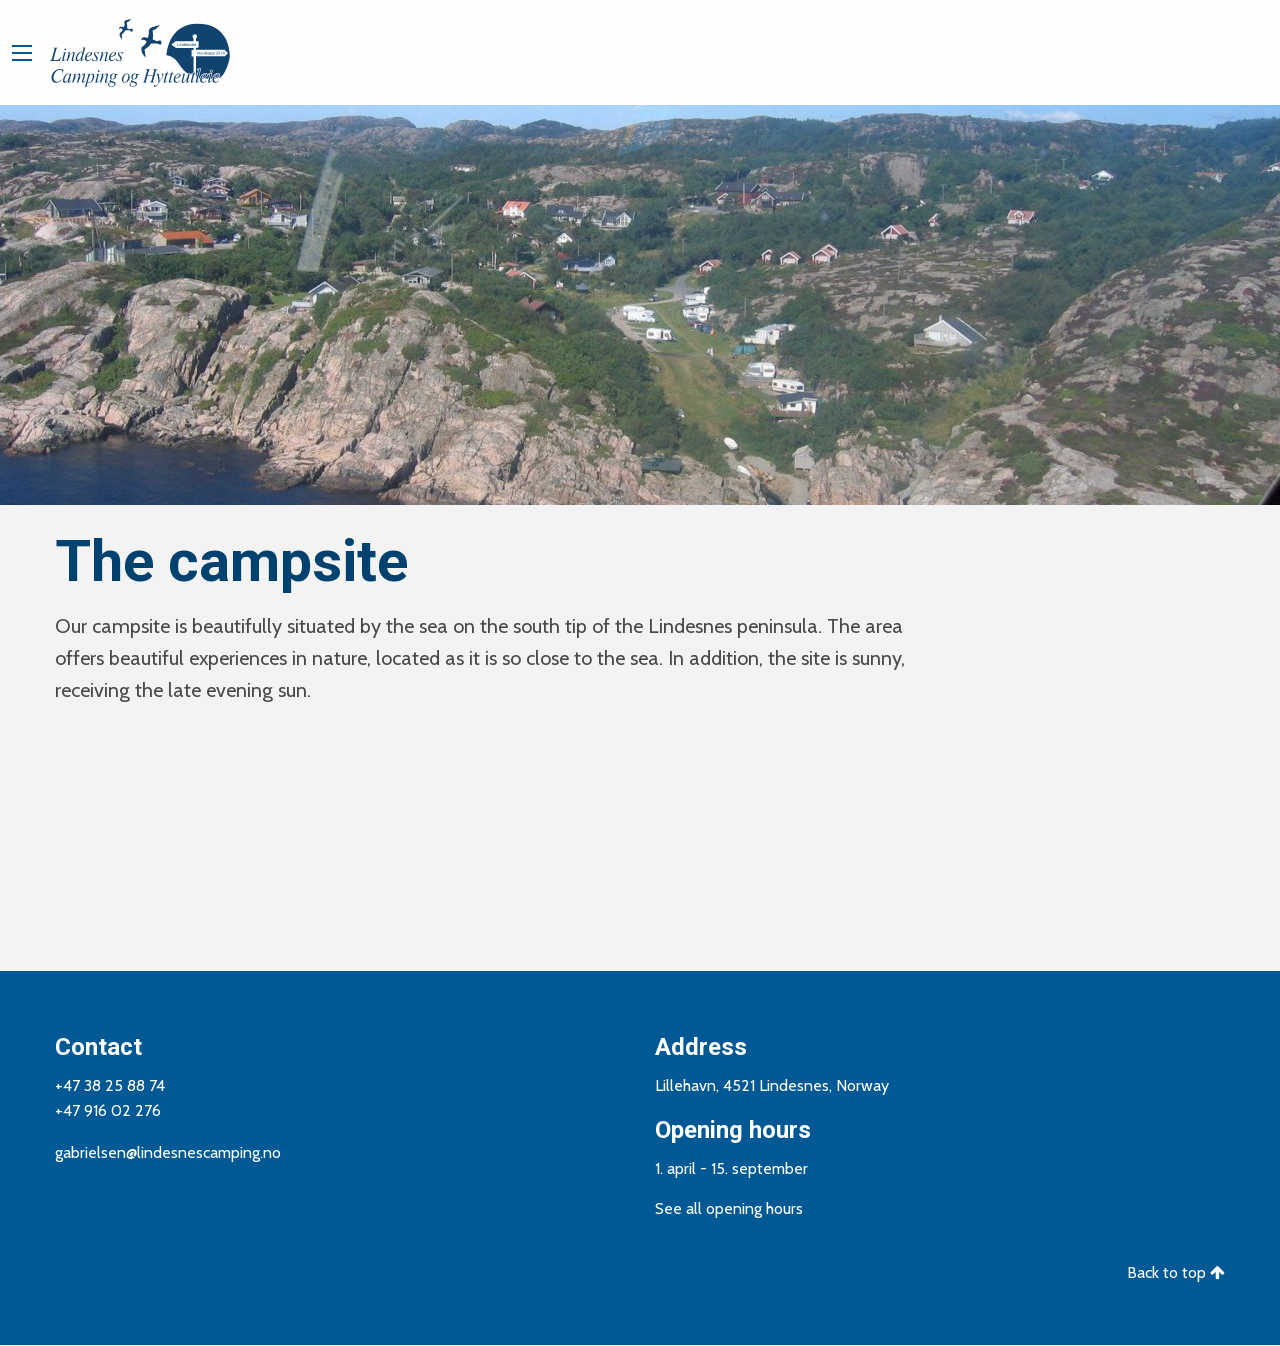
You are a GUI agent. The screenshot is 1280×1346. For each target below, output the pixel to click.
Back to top (1176, 1272)
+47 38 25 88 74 (110, 1085)
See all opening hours (729, 1208)
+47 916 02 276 (108, 1110)
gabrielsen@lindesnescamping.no (168, 1152)
